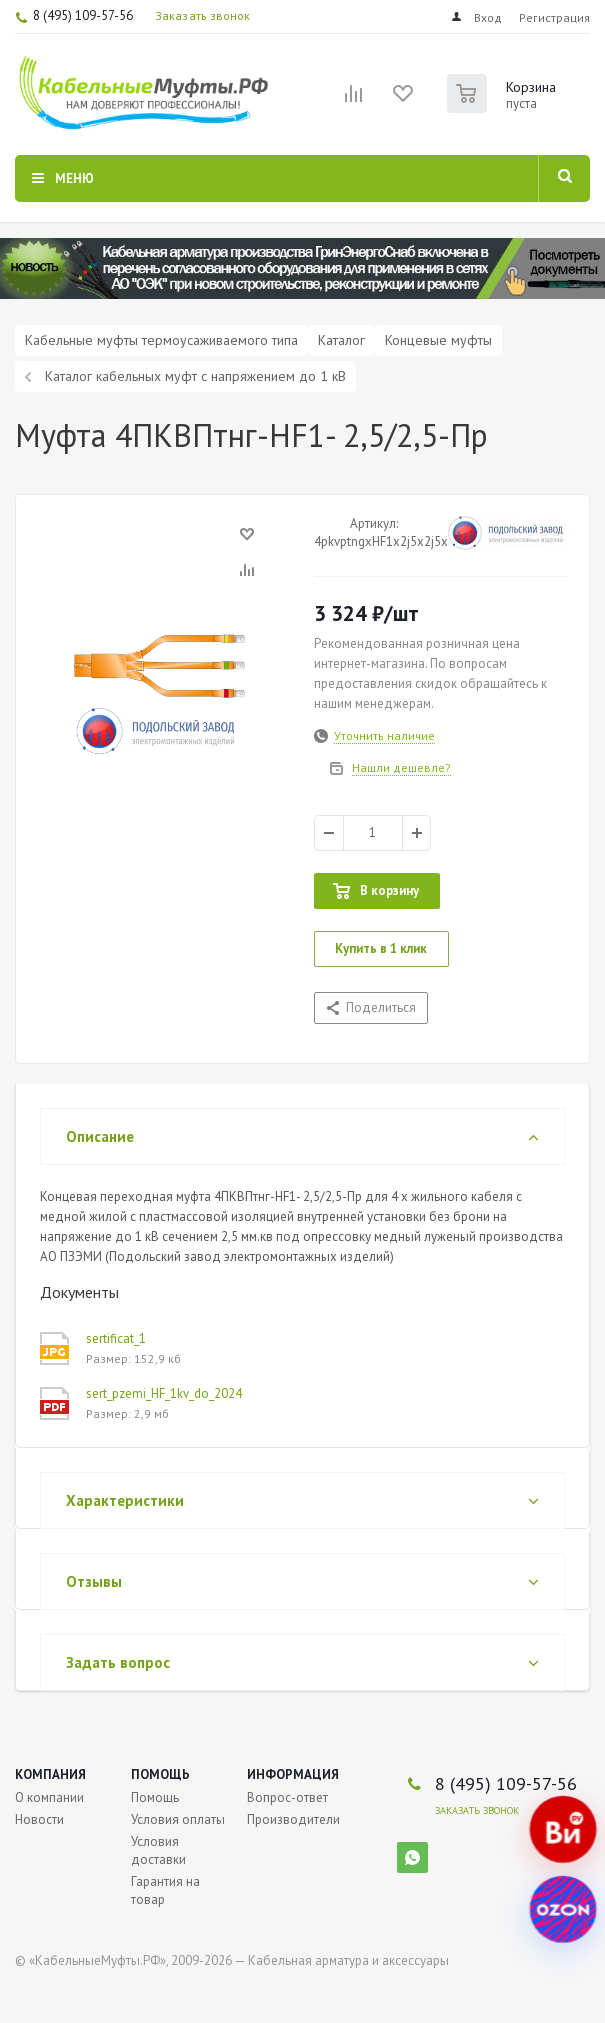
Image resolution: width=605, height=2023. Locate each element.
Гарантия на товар (165, 1890)
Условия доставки (158, 1850)
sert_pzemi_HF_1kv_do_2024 (164, 1393)
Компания (50, 1774)
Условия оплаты (178, 1819)
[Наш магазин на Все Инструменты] (563, 1830)
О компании (49, 1797)
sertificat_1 (116, 1338)
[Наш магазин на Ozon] (563, 1910)
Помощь (160, 1774)
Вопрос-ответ (287, 1797)
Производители (293, 1819)
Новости (39, 1819)
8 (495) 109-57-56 (83, 15)
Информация (293, 1774)
